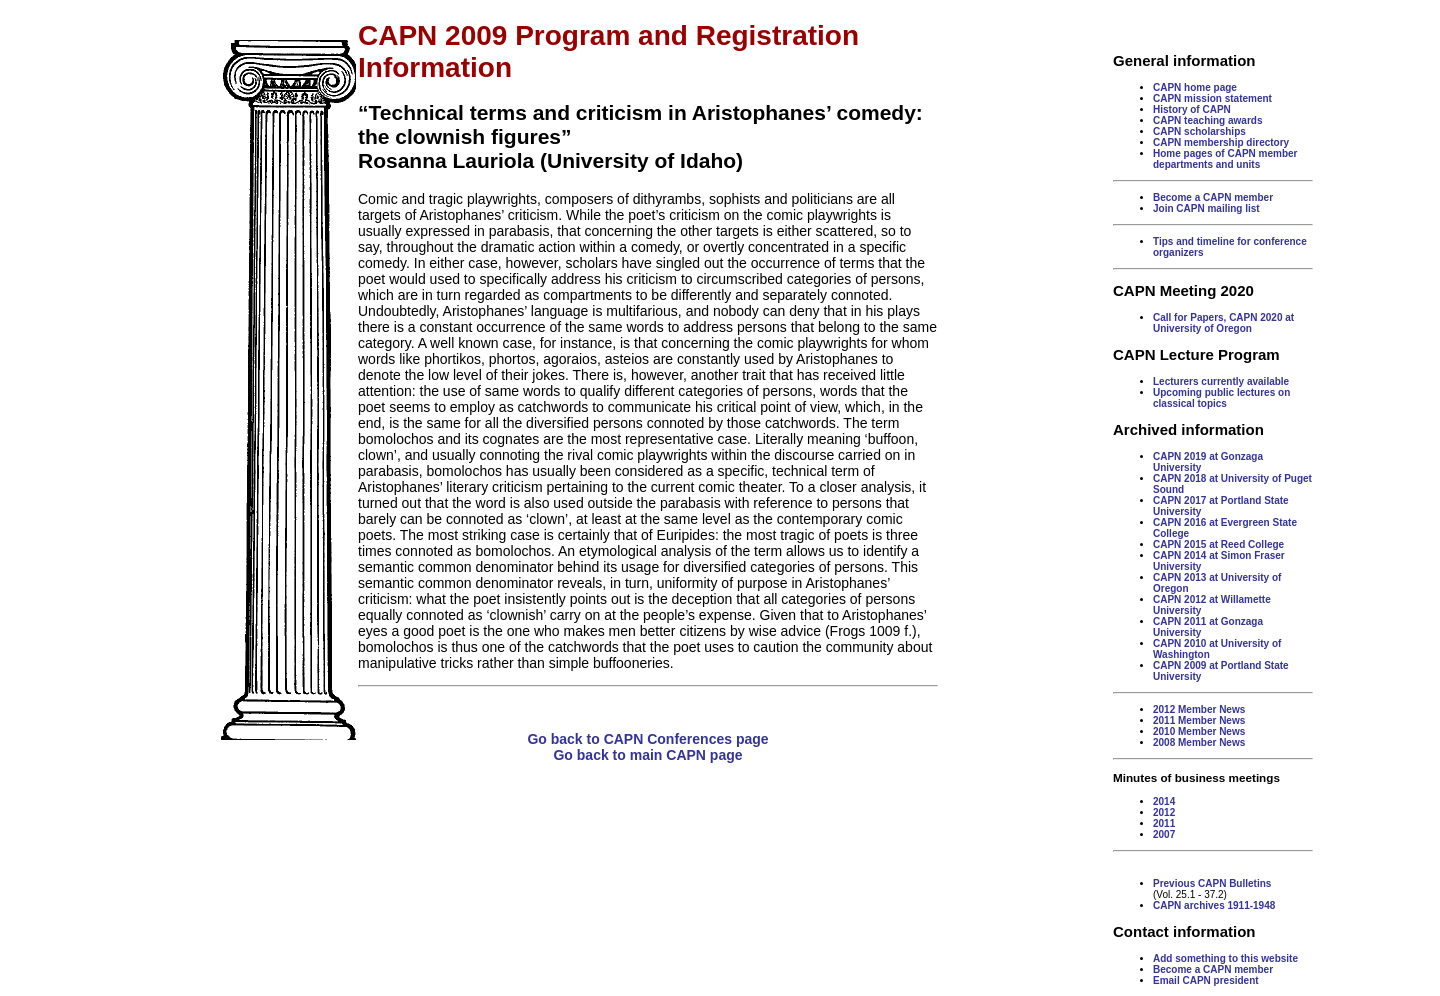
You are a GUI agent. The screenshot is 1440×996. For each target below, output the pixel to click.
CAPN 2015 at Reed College (1218, 544)
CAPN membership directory (1221, 142)
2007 (1164, 834)
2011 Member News (1199, 720)
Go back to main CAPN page (647, 755)
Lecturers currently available (1221, 381)
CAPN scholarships (1199, 131)
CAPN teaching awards (1207, 120)
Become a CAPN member (1213, 197)
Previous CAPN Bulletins (1212, 883)
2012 (1164, 812)
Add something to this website (1225, 958)
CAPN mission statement (1212, 98)
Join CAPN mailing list (1206, 208)
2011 (1164, 823)
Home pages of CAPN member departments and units (1225, 159)
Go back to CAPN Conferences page (647, 739)
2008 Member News (1199, 742)
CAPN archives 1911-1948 (1214, 905)
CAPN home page (1195, 87)
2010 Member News (1199, 731)
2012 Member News (1199, 709)
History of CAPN (1192, 109)
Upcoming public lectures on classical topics (1221, 398)
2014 (1164, 801)
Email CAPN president (1206, 980)
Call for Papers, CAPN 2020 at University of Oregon (1223, 323)
